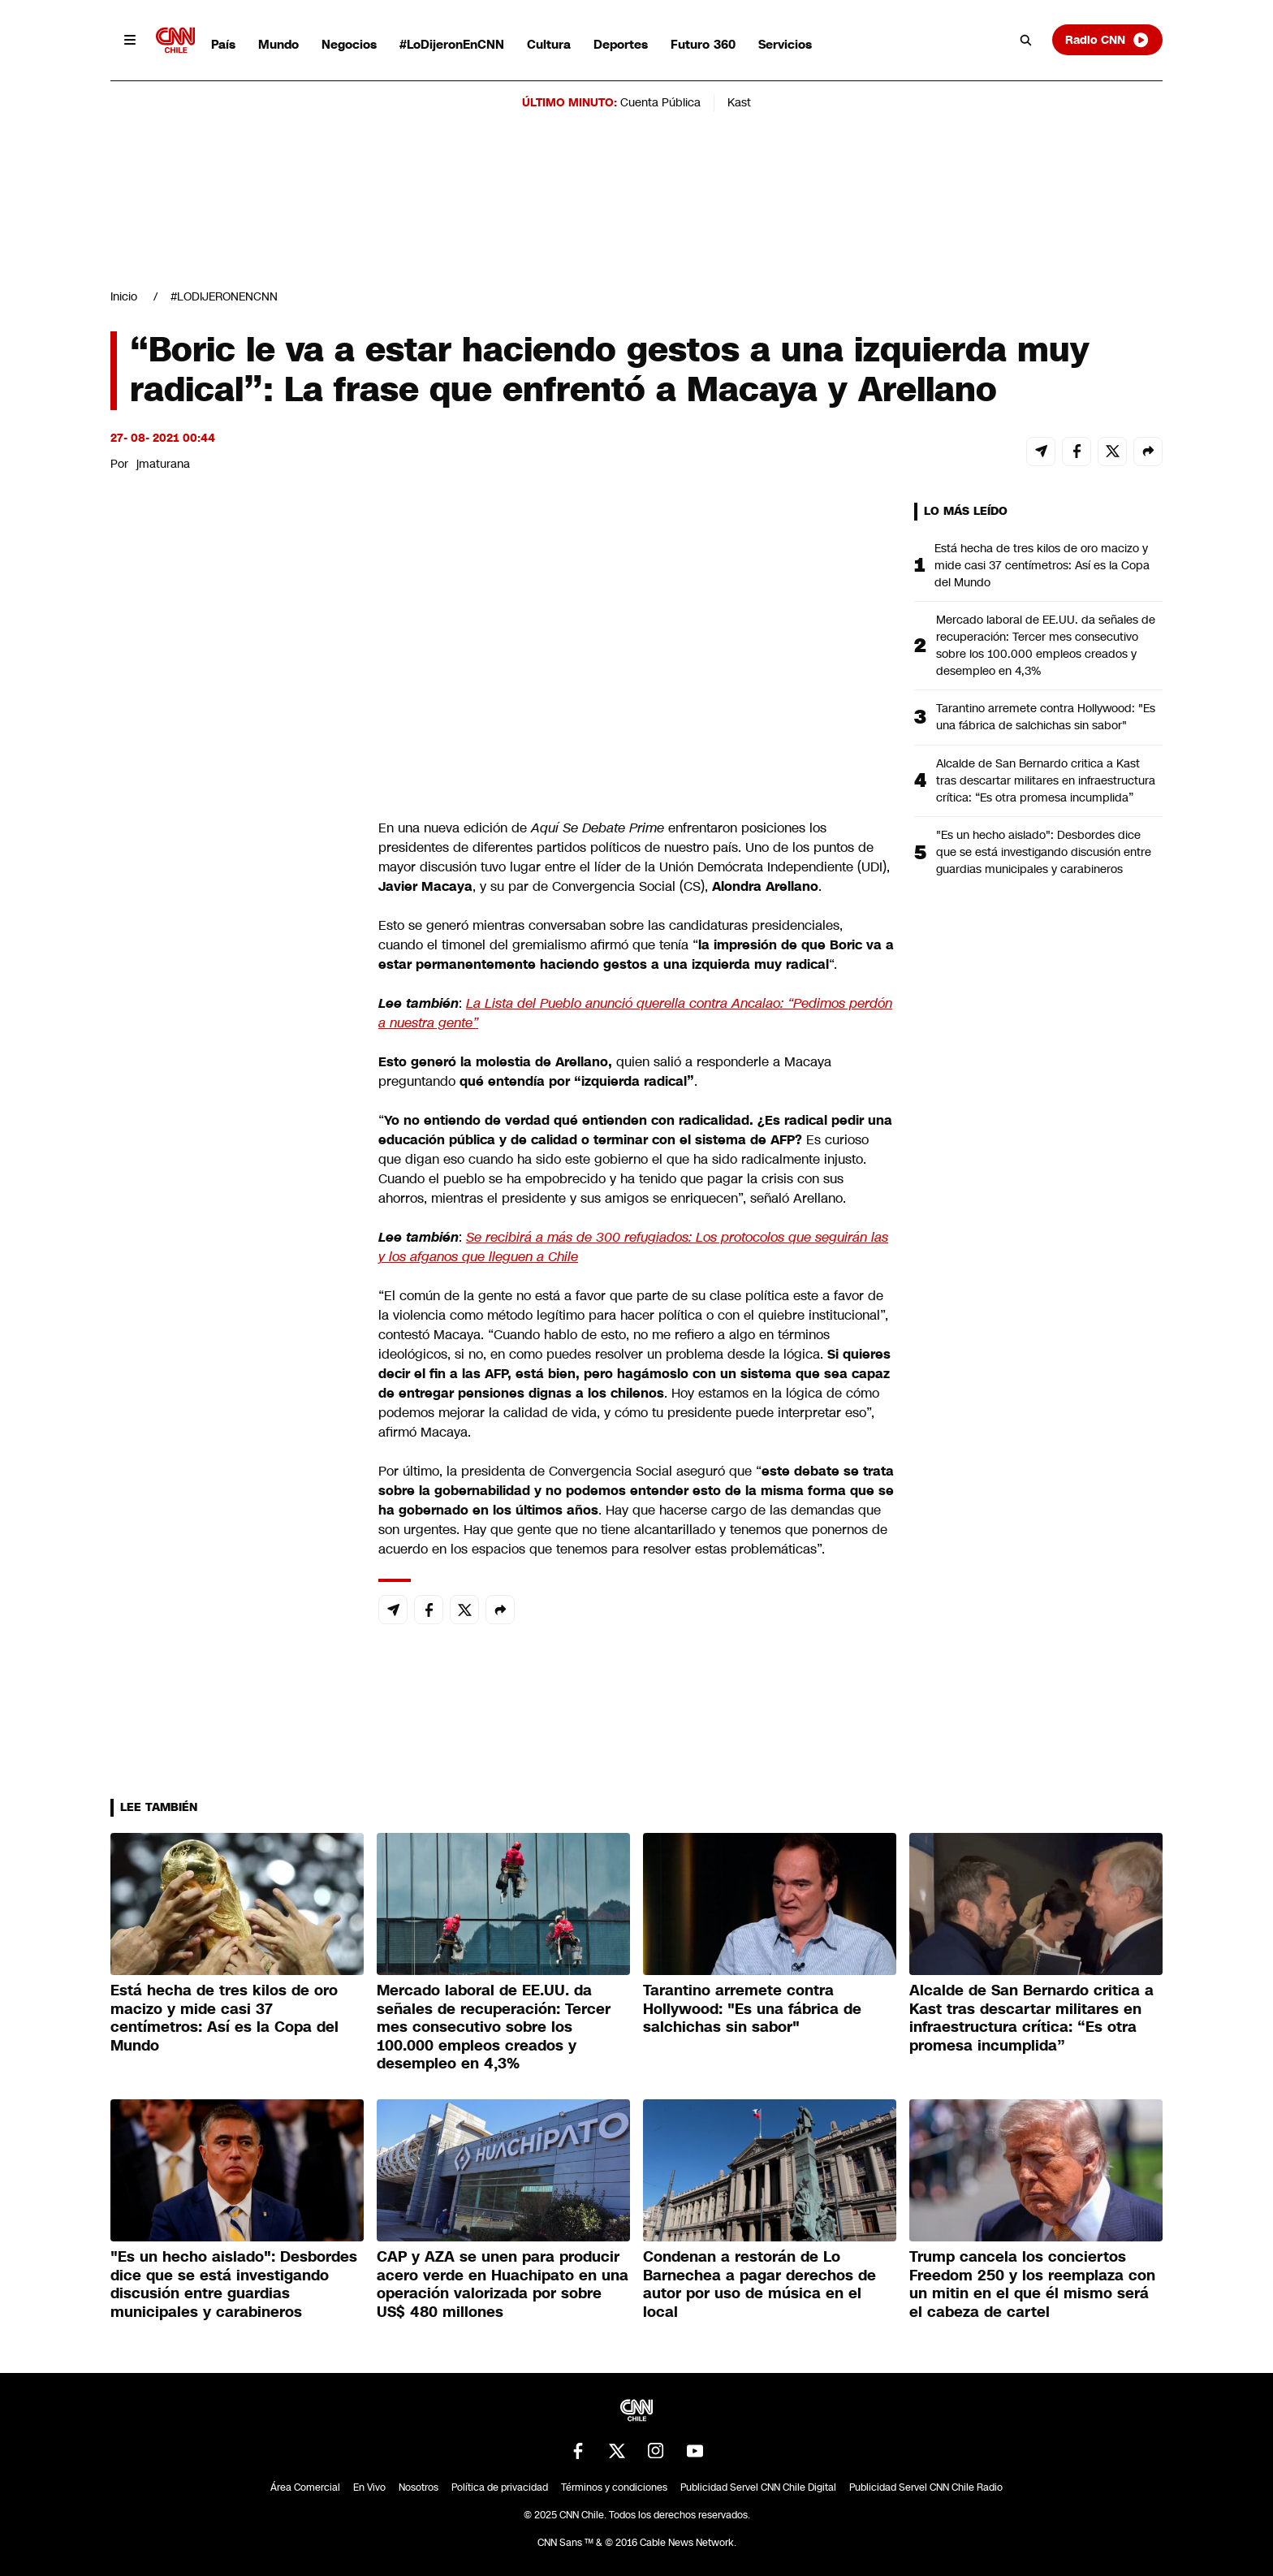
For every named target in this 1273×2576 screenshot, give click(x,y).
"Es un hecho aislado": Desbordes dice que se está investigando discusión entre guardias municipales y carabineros (1043, 852)
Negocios (349, 44)
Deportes (620, 44)
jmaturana (163, 464)
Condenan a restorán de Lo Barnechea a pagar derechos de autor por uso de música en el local (759, 2284)
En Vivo (369, 2487)
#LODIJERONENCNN (224, 296)
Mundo (278, 44)
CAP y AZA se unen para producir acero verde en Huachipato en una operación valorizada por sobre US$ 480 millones (502, 2284)
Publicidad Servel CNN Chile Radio (926, 2487)
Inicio (123, 296)
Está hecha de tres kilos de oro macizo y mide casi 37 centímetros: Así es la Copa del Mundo (1042, 565)
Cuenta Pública (660, 102)
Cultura (549, 44)
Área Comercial (305, 2487)
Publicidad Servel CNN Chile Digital (758, 2487)
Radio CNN (1107, 40)
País (223, 44)
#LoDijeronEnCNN (451, 44)
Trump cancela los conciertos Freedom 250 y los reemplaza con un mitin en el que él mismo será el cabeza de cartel (1032, 2284)
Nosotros (418, 2487)
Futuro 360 (703, 44)
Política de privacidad (499, 2487)
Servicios (785, 44)
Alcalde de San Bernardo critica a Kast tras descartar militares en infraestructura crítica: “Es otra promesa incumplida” (1045, 780)
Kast (739, 102)
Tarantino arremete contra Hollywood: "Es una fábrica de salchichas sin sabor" (1045, 716)
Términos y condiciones (614, 2487)
